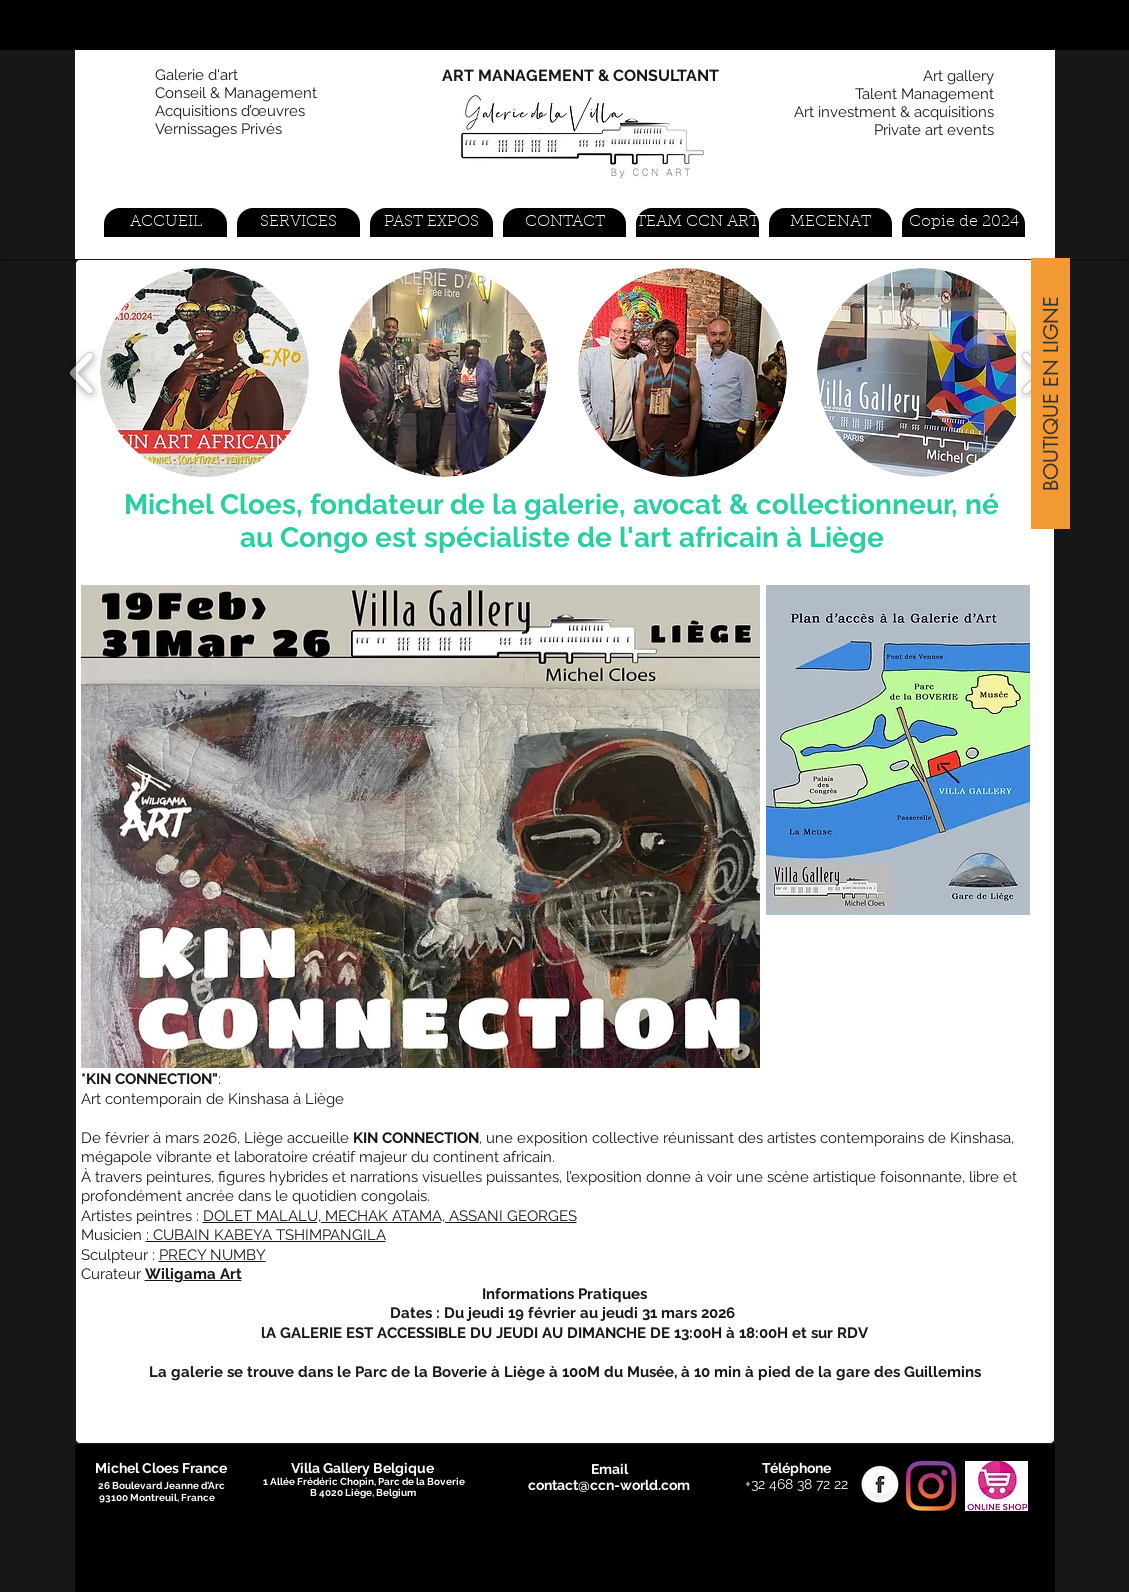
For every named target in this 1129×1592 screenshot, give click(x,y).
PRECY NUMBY (212, 1255)
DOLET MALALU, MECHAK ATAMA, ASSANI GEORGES (390, 1216)
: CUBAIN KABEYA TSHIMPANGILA (266, 1235)
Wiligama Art (193, 1274)
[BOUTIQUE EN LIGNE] (1050, 393)
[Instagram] (931, 1486)
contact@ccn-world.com (609, 1485)
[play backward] (82, 372)
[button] (204, 372)
